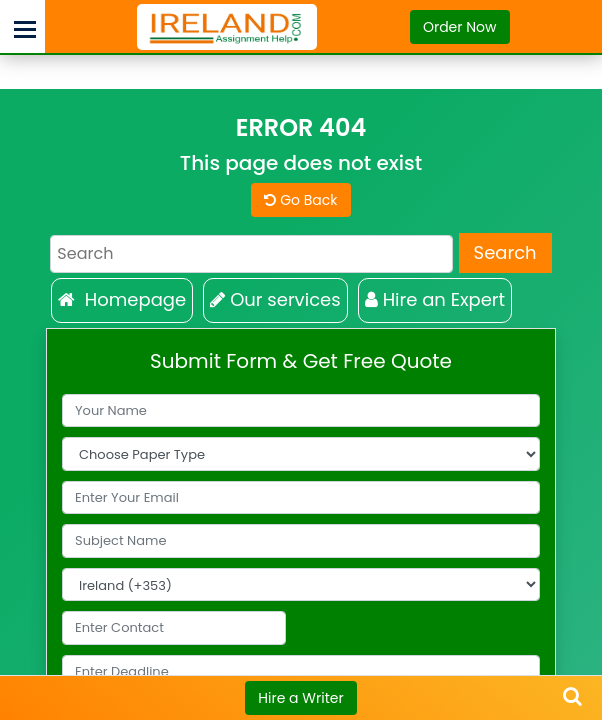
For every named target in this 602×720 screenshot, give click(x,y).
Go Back (300, 200)
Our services (275, 299)
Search (505, 252)
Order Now (460, 27)
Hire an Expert (435, 299)
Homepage (122, 299)
